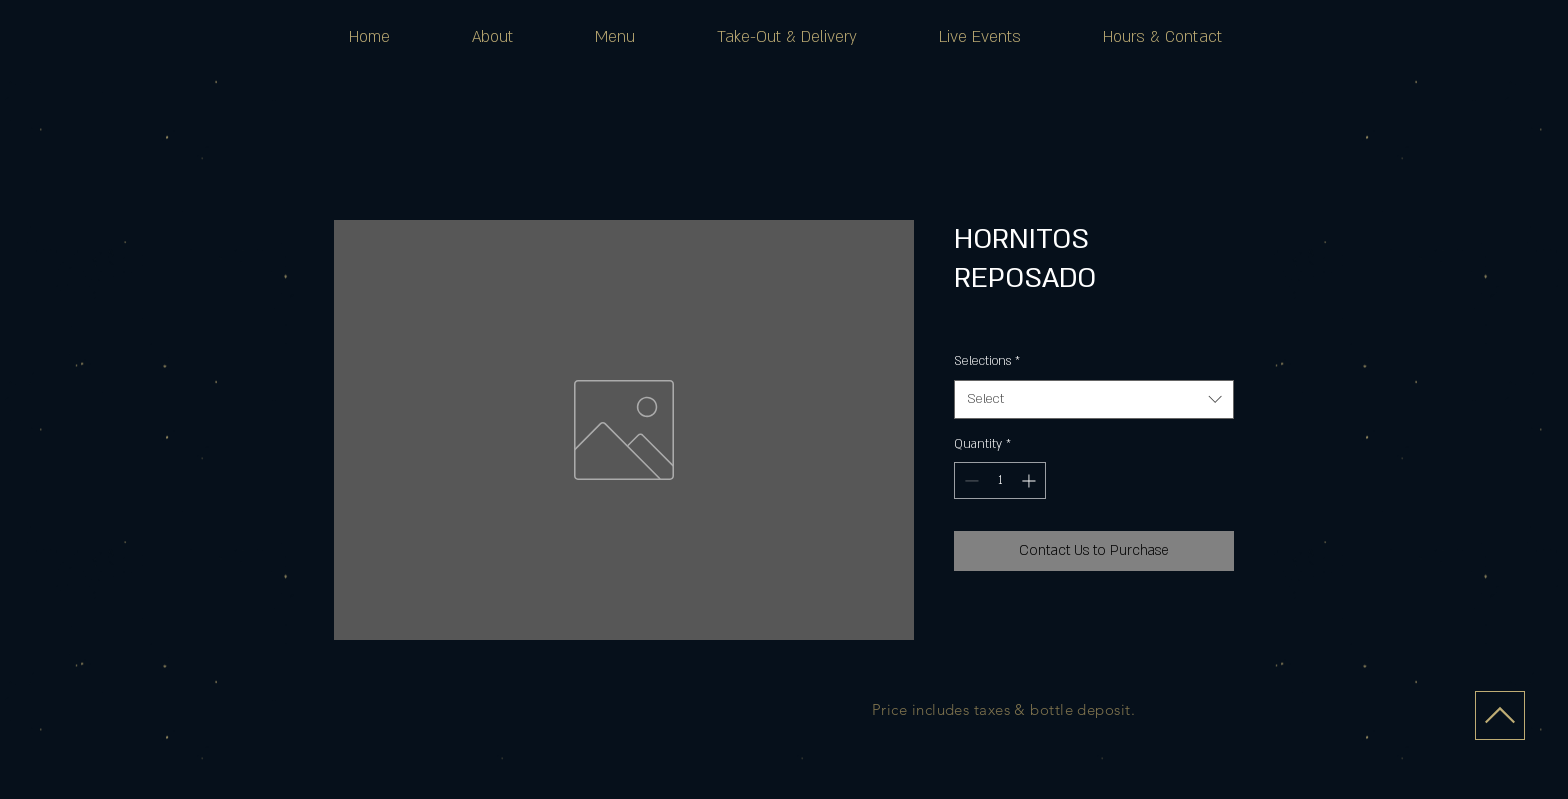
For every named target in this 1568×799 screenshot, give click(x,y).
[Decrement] (969, 480)
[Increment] (1030, 480)
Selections (987, 361)
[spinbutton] (1000, 480)
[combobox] (1094, 399)
